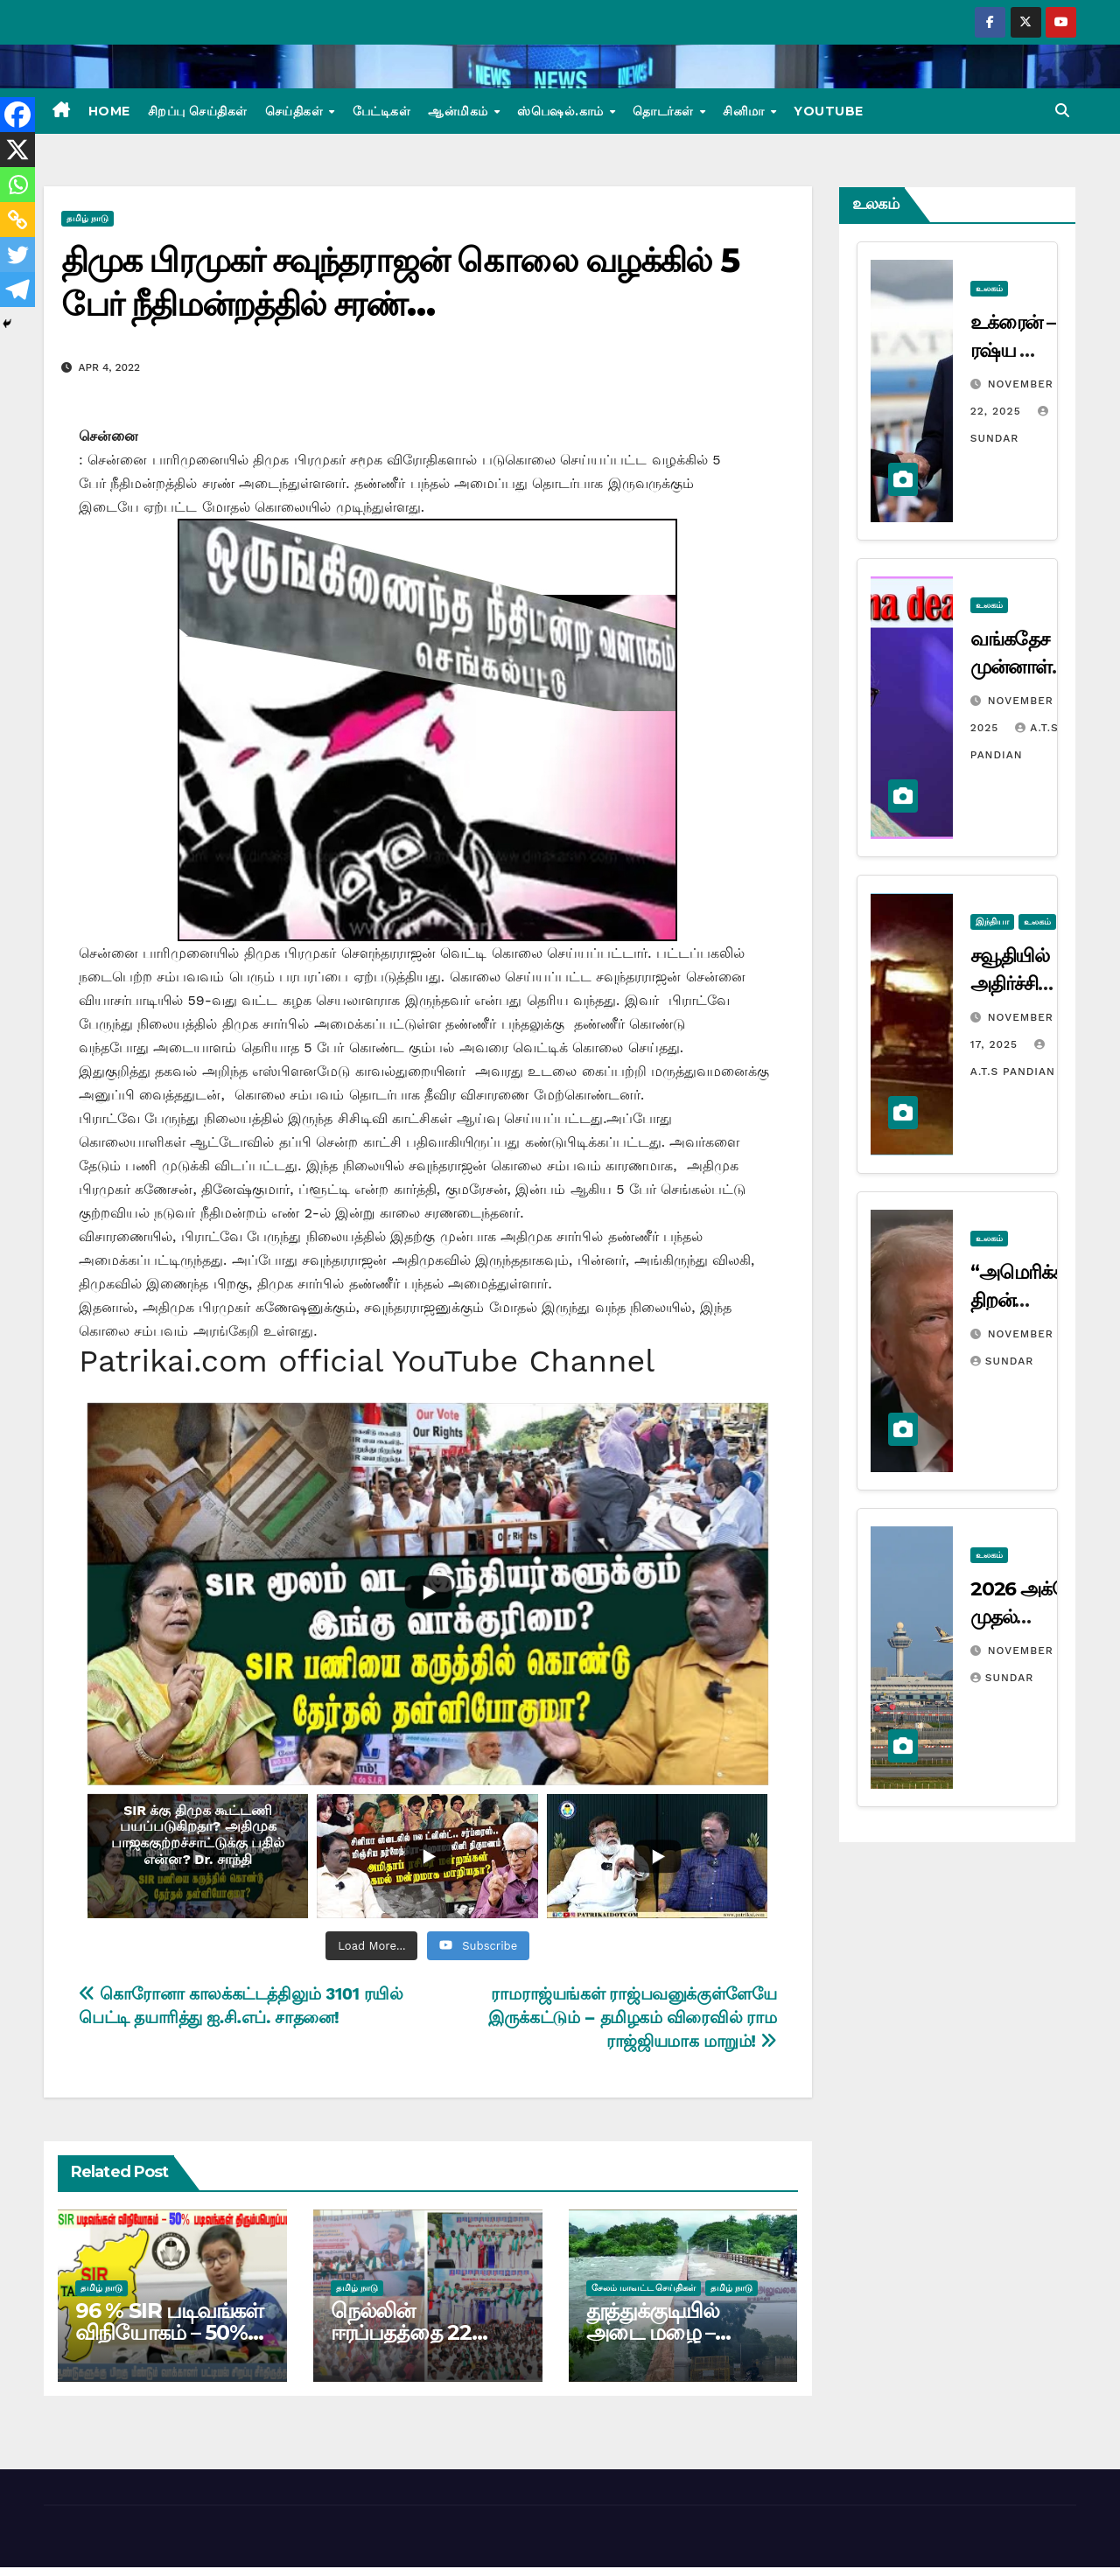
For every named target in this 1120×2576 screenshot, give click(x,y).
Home (109, 111)
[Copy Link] (17, 219)
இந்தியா (992, 921)
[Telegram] (17, 289)
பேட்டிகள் (382, 111)
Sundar (1001, 1361)
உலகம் (989, 288)
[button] (1062, 110)
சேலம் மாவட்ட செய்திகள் (644, 2288)
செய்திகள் (296, 111)
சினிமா (745, 111)
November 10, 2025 (1047, 1650)
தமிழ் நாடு (87, 218)
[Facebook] (17, 114)
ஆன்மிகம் (460, 111)
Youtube (829, 111)
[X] (17, 149)
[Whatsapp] (17, 184)
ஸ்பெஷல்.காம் (562, 111)
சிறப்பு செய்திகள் (198, 111)
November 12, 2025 (1047, 1334)
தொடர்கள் (665, 111)
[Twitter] (17, 254)
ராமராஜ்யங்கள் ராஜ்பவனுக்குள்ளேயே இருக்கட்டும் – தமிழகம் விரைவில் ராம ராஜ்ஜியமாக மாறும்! (632, 2017)
